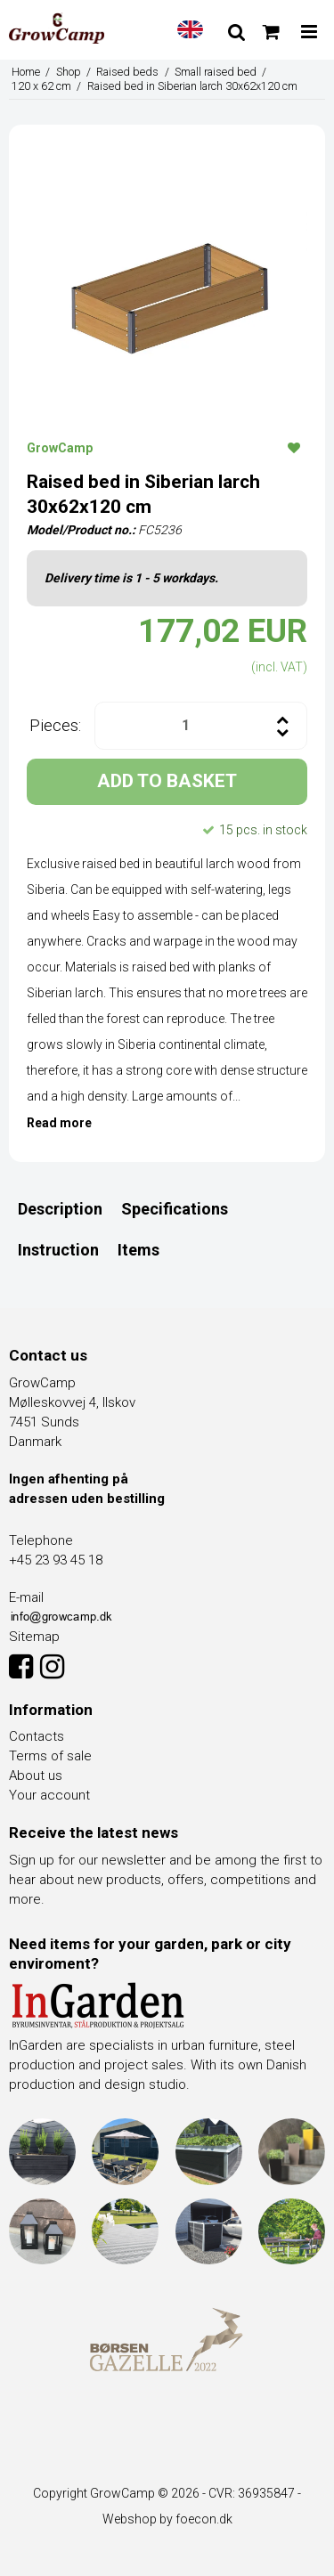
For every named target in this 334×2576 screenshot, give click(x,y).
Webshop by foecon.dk (167, 2519)
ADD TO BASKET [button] (167, 781)
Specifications (174, 1208)
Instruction (58, 1249)
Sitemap (34, 1637)
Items (138, 1249)
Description (60, 1208)
